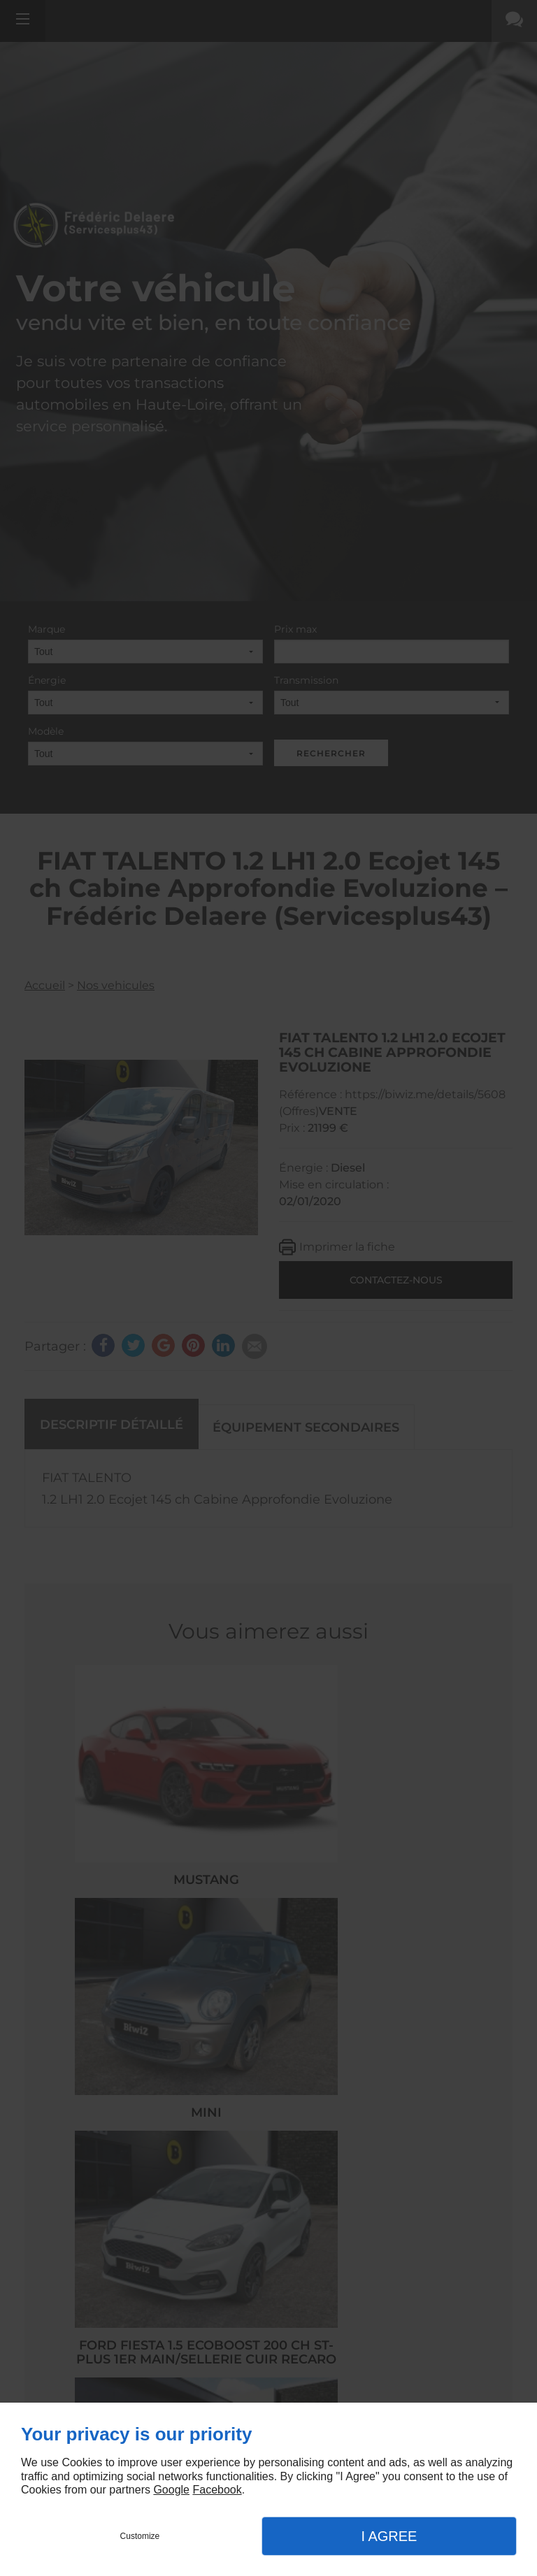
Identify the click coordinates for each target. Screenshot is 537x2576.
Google (171, 2490)
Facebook (216, 2490)
